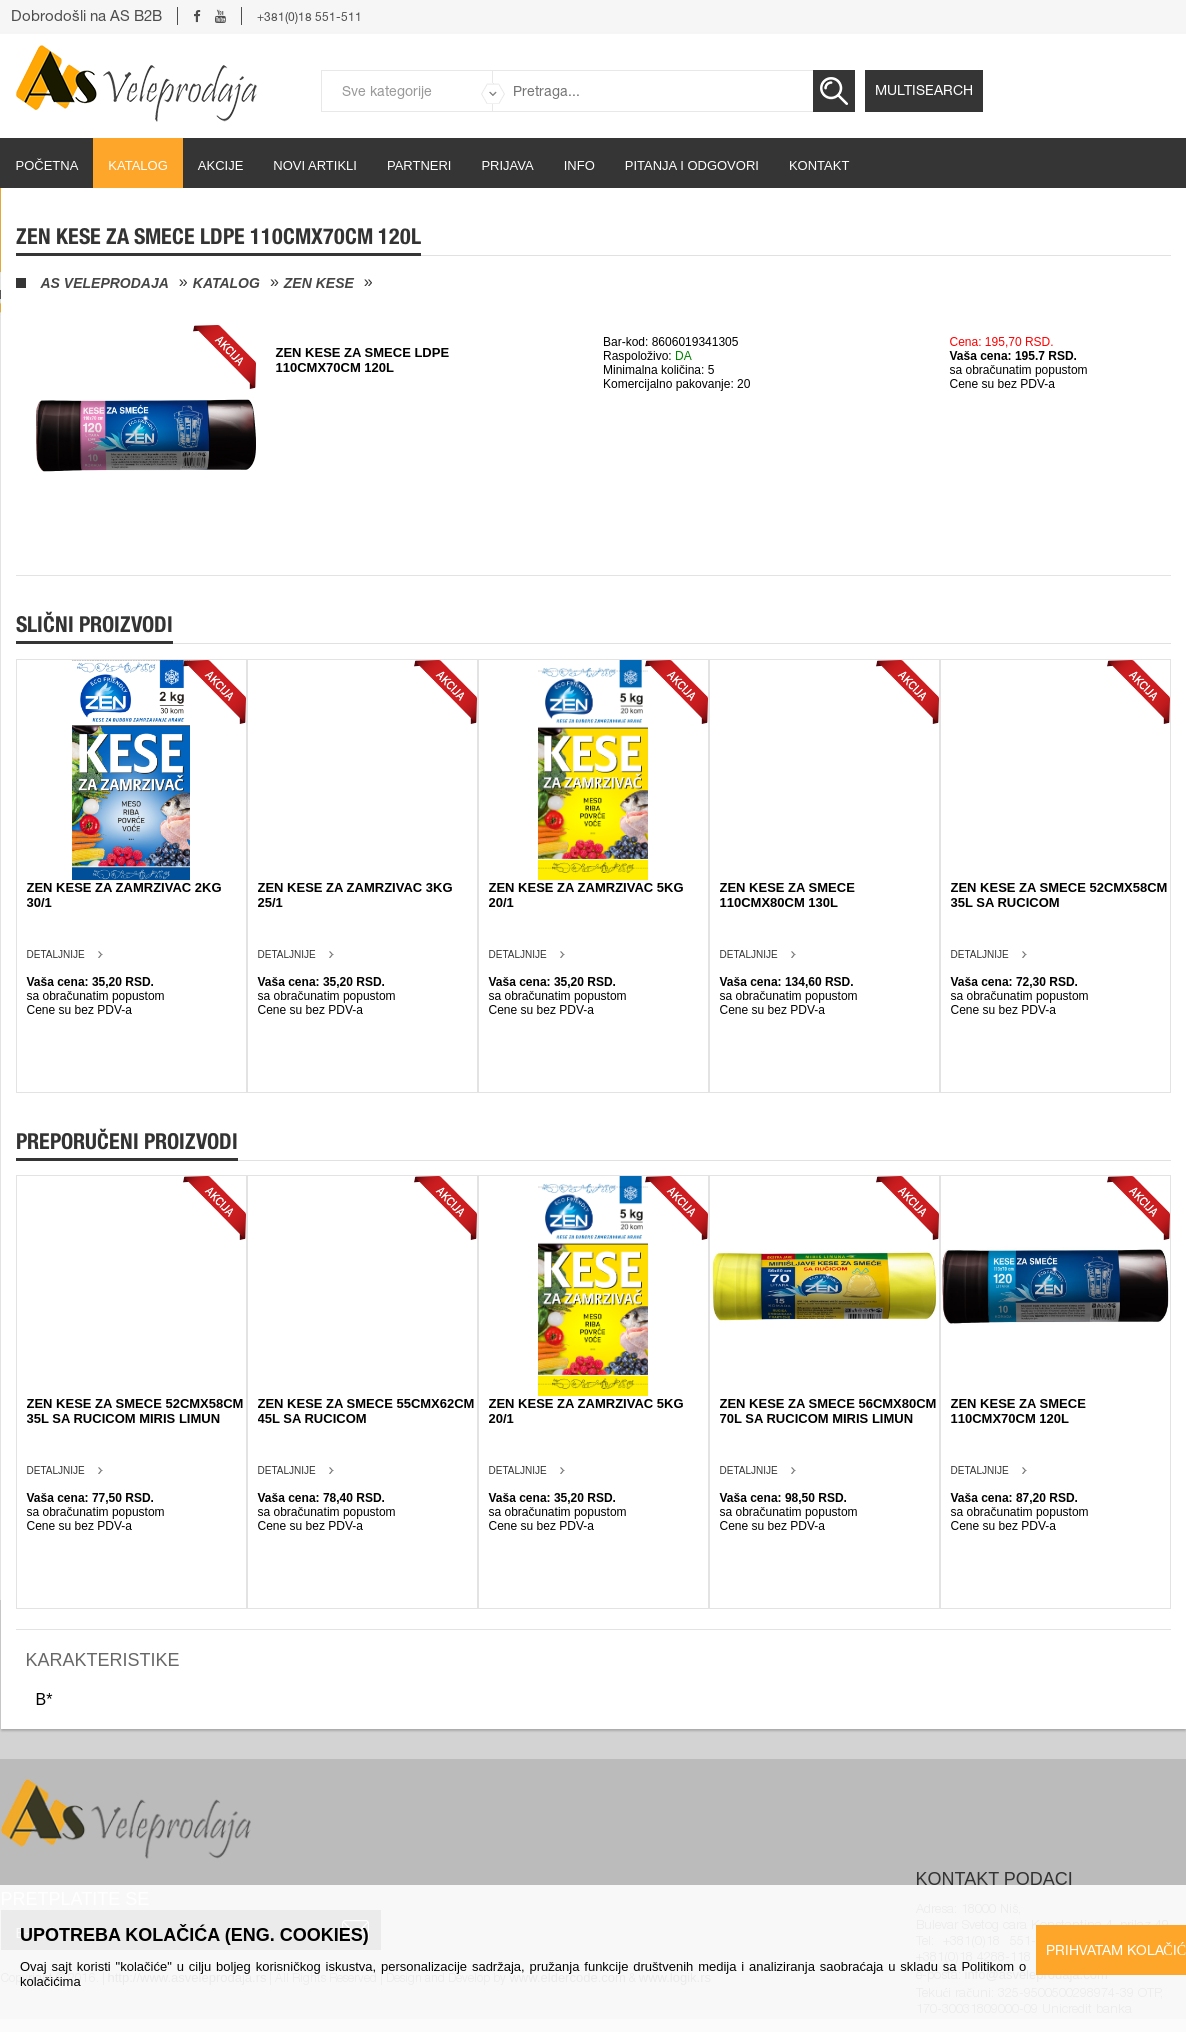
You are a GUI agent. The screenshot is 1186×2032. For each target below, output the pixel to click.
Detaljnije (56, 954)
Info (579, 165)
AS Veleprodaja (105, 283)
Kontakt (819, 165)
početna (47, 165)
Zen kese (319, 283)
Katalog (137, 165)
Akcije (221, 165)
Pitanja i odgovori (692, 165)
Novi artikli (315, 165)
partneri (419, 165)
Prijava (507, 165)
